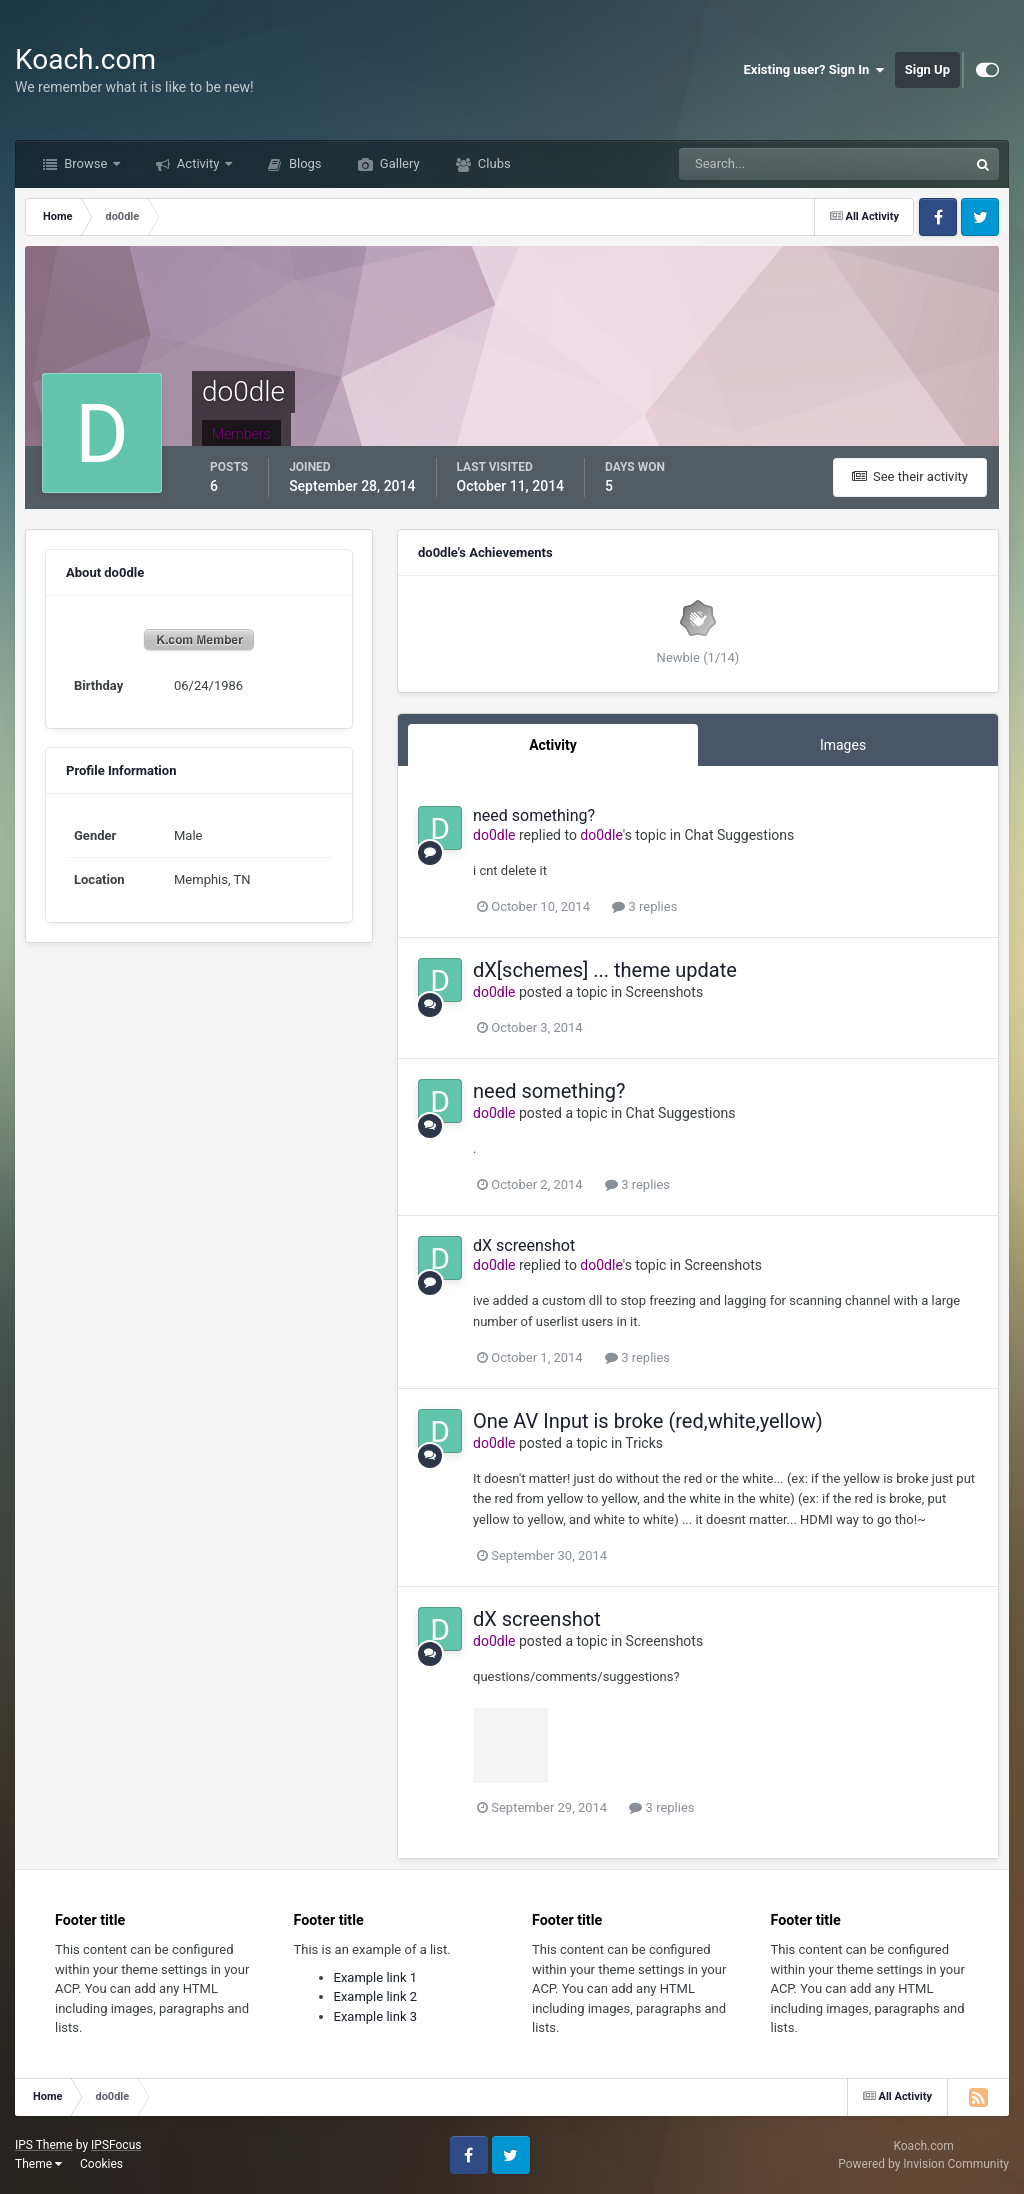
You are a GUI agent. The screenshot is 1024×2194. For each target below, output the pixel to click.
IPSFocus (116, 2145)
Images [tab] (843, 745)
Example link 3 (376, 2016)
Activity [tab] (553, 745)
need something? (534, 815)
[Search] (762, 164)
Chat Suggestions (739, 835)
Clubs (493, 163)
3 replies (644, 906)
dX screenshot (524, 1245)
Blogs (304, 163)
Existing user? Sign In (814, 70)
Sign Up (927, 69)
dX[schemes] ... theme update (605, 970)
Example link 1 (376, 1977)
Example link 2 (376, 1996)
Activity (198, 163)
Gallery (398, 163)
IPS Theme (44, 2145)
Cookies (101, 2164)
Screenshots (665, 992)
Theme (38, 2164)
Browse (86, 163)
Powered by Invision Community (923, 2164)
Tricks (644, 1443)
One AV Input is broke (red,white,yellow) (648, 1421)
